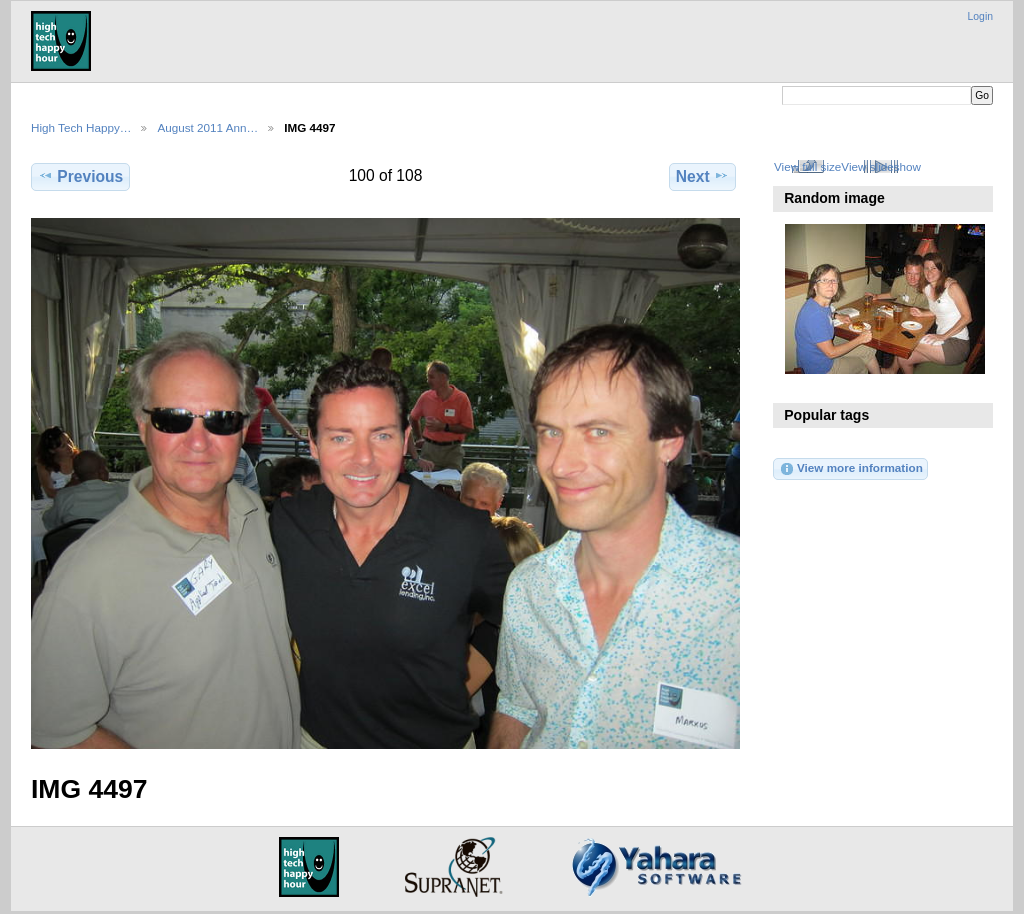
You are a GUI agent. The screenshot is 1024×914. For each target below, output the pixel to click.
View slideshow (881, 166)
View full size (807, 166)
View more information (851, 469)
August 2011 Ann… (207, 127)
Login (980, 16)
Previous (80, 176)
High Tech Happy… (81, 127)
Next (702, 176)
